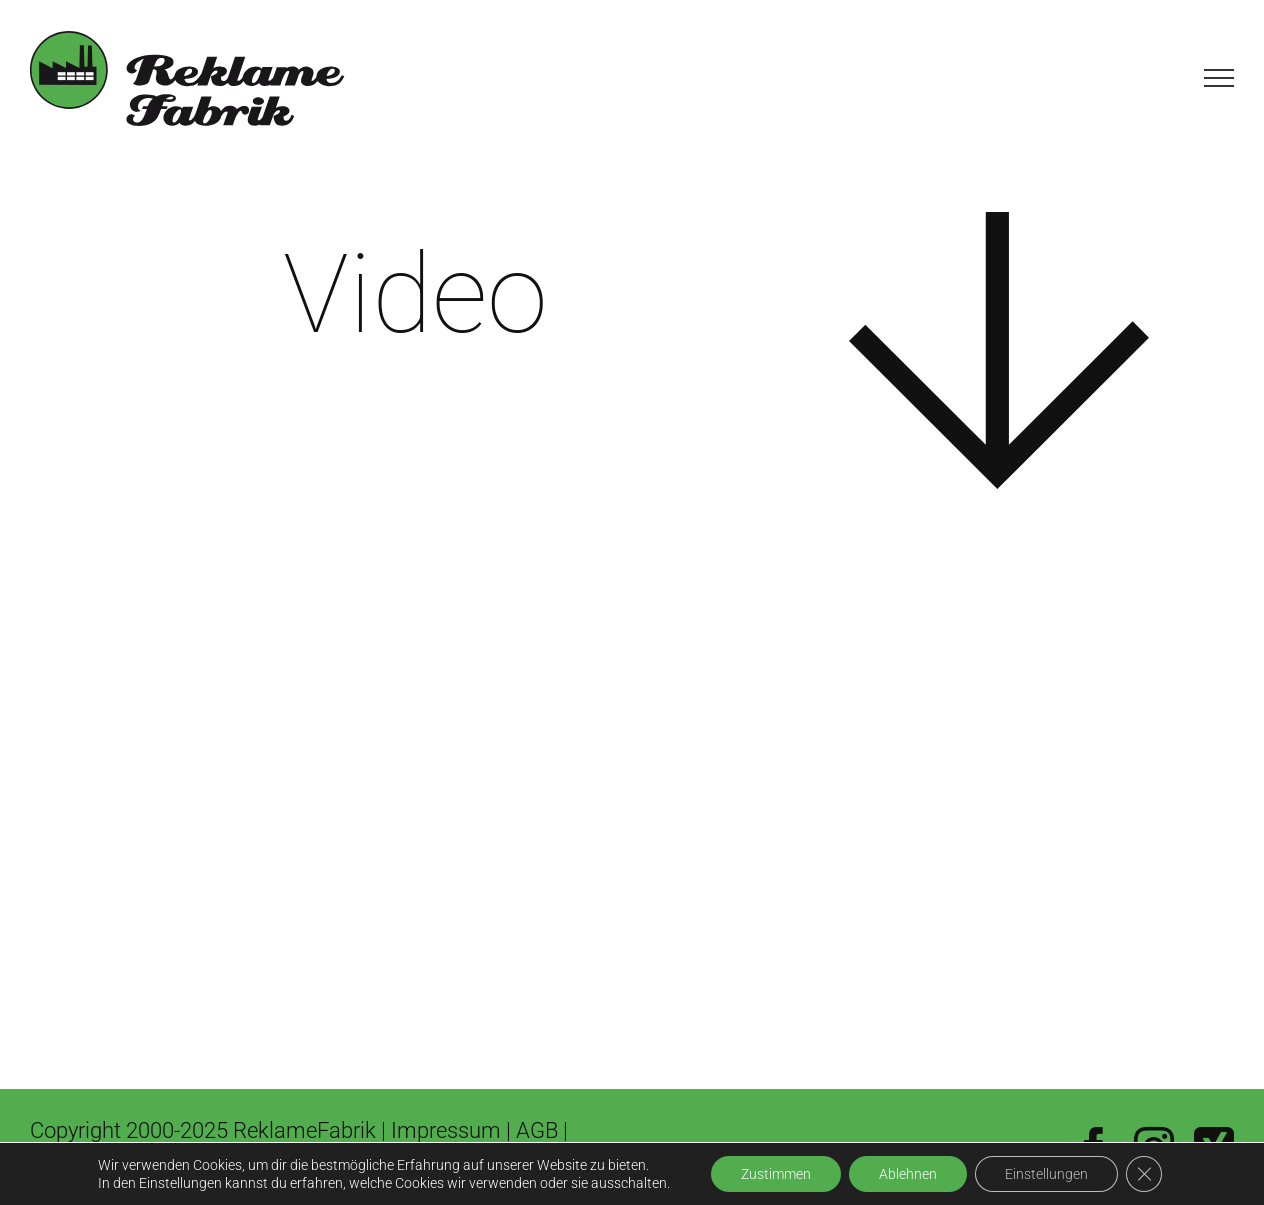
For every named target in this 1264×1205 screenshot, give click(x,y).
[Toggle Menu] (1219, 78)
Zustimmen (776, 1174)
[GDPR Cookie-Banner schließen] (1144, 1174)
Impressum (446, 1130)
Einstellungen (1046, 1174)
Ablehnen (908, 1174)
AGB (539, 1130)
